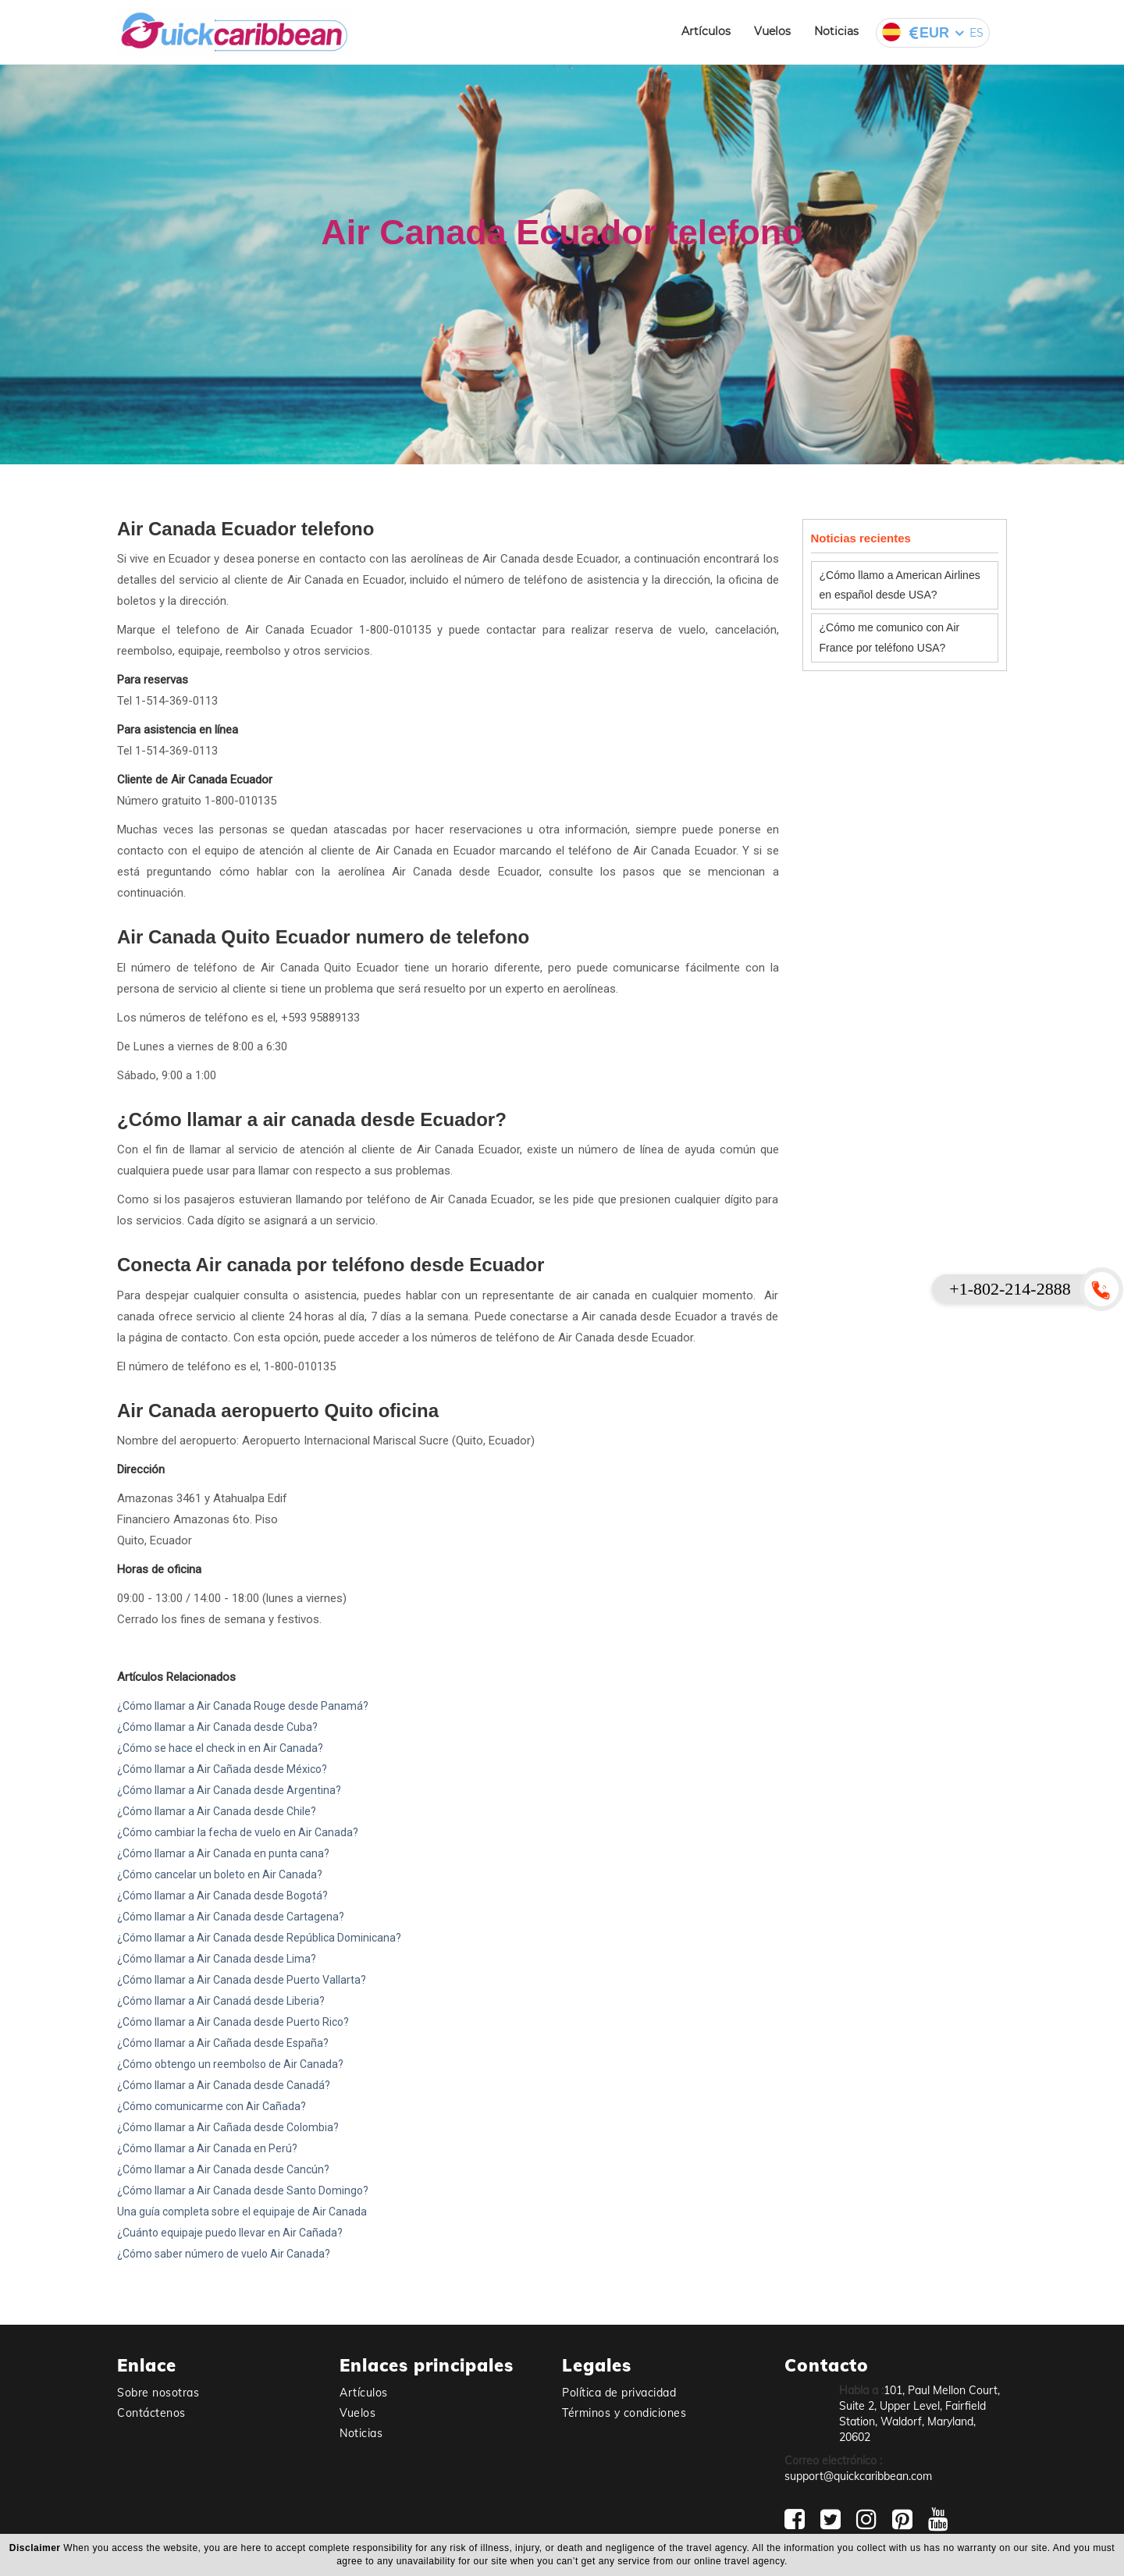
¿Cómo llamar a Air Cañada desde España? (223, 2043)
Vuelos (772, 31)
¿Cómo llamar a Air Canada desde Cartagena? (230, 1916)
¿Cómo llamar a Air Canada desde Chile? (216, 1811)
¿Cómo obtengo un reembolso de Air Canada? (230, 2064)
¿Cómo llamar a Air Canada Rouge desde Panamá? (242, 1706)
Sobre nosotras (158, 2393)
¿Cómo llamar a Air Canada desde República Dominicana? (259, 1937)
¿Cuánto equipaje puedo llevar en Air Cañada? (230, 2232)
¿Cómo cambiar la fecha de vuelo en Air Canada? (237, 1832)
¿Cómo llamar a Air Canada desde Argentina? (229, 1790)
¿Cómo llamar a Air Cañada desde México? (222, 1769)
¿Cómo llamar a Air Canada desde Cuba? (217, 1727)
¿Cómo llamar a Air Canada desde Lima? (216, 1958)
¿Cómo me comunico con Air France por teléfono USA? (890, 637)
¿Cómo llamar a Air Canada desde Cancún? (223, 2169)
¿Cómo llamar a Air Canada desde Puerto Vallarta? (241, 1980)
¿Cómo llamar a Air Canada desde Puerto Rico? (233, 2022)
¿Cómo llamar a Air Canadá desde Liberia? (221, 2001)
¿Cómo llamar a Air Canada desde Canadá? (223, 2085)
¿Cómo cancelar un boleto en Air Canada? (219, 1874)
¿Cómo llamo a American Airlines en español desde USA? (900, 585)
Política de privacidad (619, 2393)
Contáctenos (151, 2413)
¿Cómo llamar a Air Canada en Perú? (207, 2148)
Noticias (836, 31)
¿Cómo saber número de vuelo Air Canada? (223, 2253)
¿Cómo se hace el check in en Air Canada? (220, 1748)
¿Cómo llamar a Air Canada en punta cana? (223, 1853)
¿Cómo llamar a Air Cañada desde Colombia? (228, 2127)
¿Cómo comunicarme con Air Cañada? (211, 2106)
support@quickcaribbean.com (858, 2476)
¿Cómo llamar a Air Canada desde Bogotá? (222, 1895)
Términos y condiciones (624, 2413)
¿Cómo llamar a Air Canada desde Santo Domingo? (242, 2190)
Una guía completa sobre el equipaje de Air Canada (242, 2211)
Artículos (706, 31)
